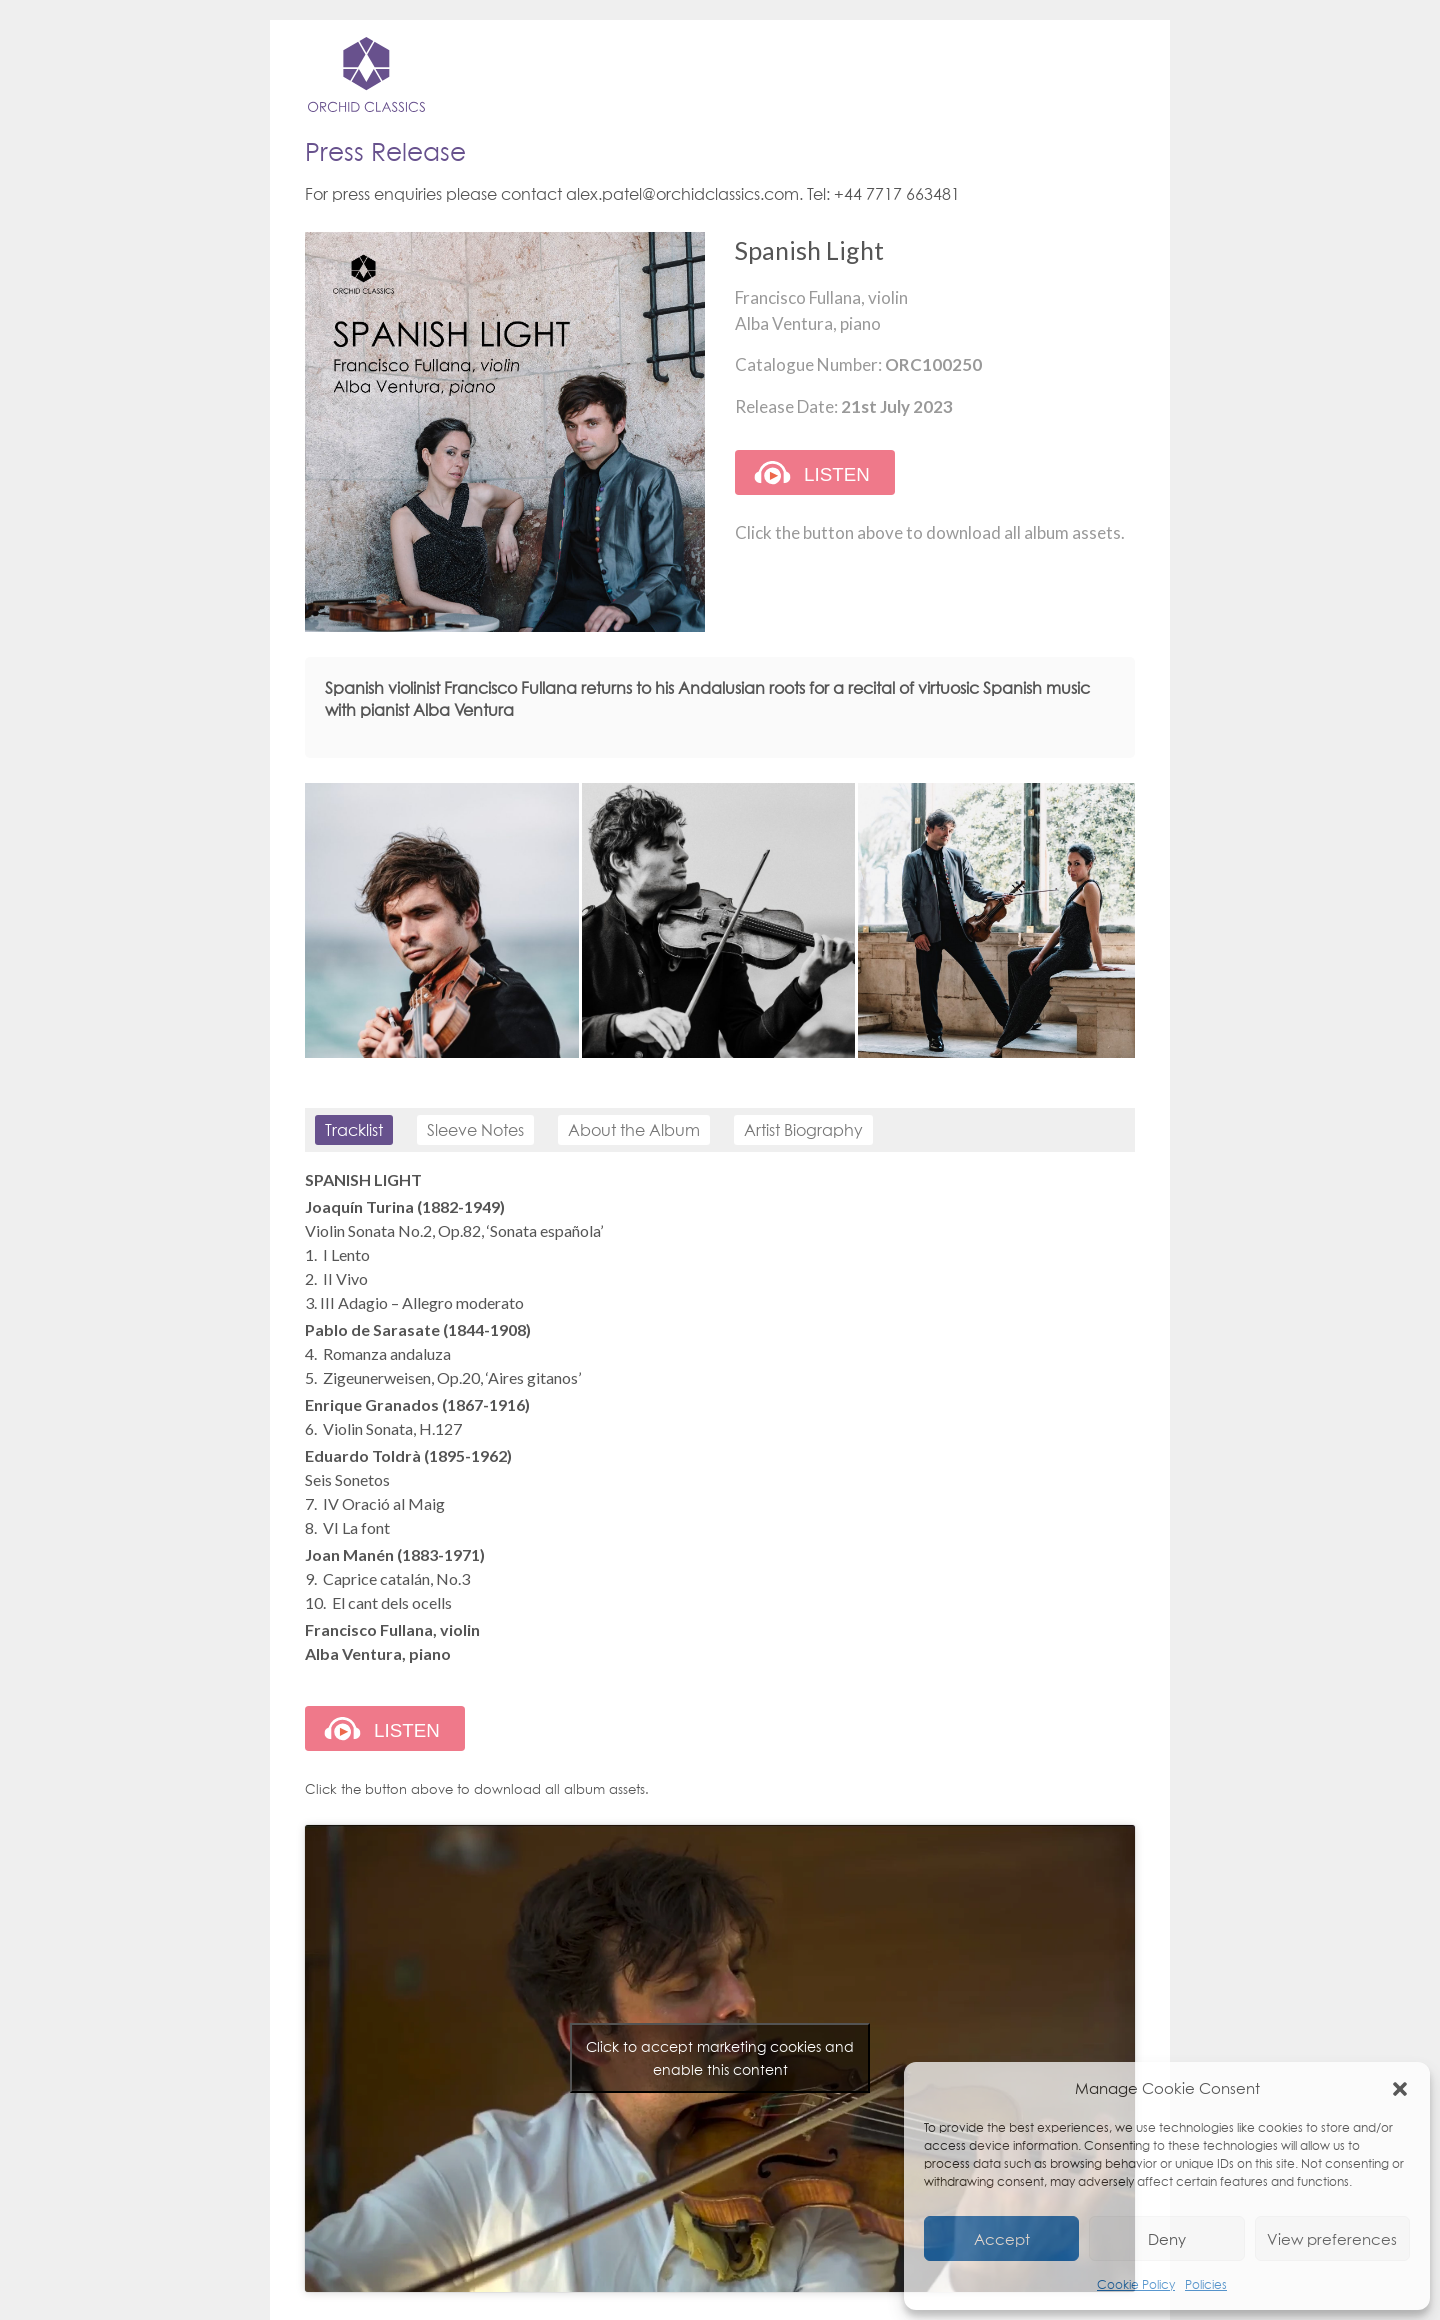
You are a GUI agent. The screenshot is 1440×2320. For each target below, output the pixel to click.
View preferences (1332, 2239)
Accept (1002, 2239)
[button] (1400, 2088)
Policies (1206, 2284)
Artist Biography (803, 1130)
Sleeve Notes (475, 1130)
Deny (1167, 2239)
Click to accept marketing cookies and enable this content (720, 2058)
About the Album (634, 1130)
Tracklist (354, 1130)
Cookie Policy (1136, 2284)
